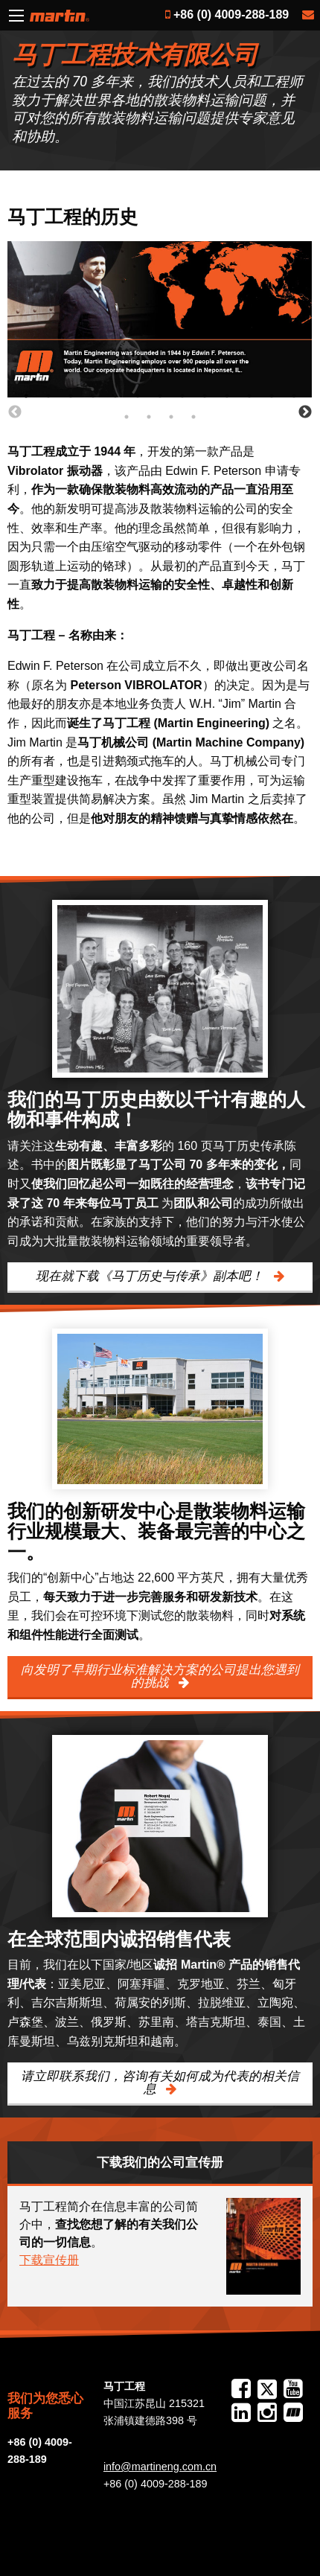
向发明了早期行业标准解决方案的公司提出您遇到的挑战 (160, 1676)
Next (305, 412)
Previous (14, 412)
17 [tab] (208, 416)
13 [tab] (308, 396)
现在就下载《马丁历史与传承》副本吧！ (151, 1276)
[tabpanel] (160, 319)
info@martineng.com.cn (160, 2467)
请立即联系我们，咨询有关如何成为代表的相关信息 (160, 2082)
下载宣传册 (49, 2260)
